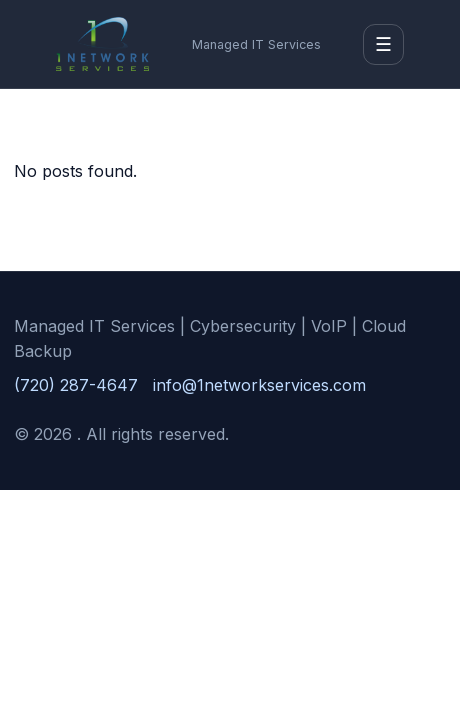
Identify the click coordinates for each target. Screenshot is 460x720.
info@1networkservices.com (259, 385)
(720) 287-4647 (76, 385)
